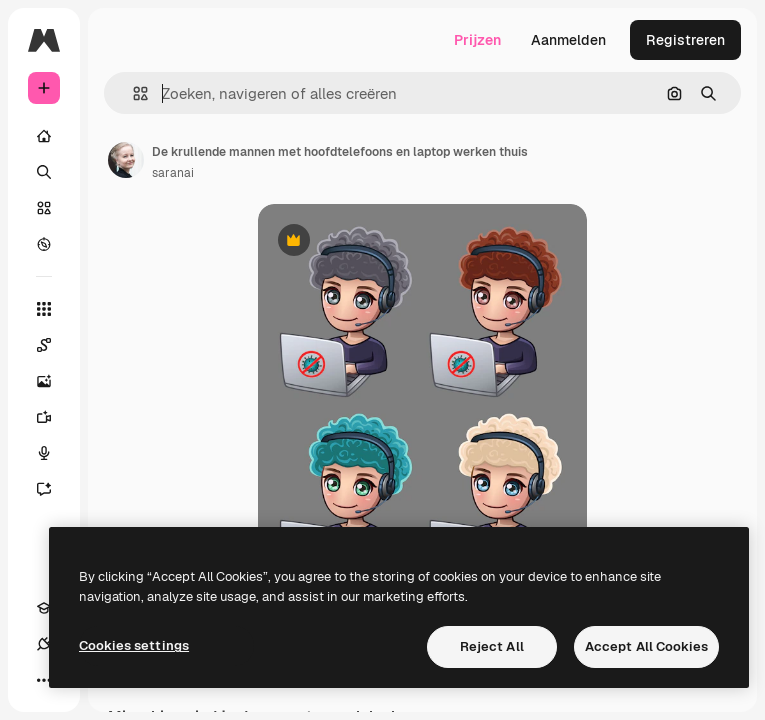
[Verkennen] (44, 244)
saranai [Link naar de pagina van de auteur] (173, 173)
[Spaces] (54, 345)
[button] (132, 93)
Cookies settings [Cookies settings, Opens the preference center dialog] (134, 645)
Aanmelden (568, 40)
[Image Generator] (54, 381)
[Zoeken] (44, 172)
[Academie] (44, 608)
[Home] (44, 136)
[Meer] (44, 680)
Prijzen (477, 40)
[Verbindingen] (44, 644)
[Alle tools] (44, 309)
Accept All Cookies (646, 646)
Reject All (492, 646)
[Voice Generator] (54, 453)
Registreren (685, 40)
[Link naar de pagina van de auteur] (126, 160)
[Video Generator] (54, 417)
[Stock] (44, 208)
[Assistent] (54, 489)
